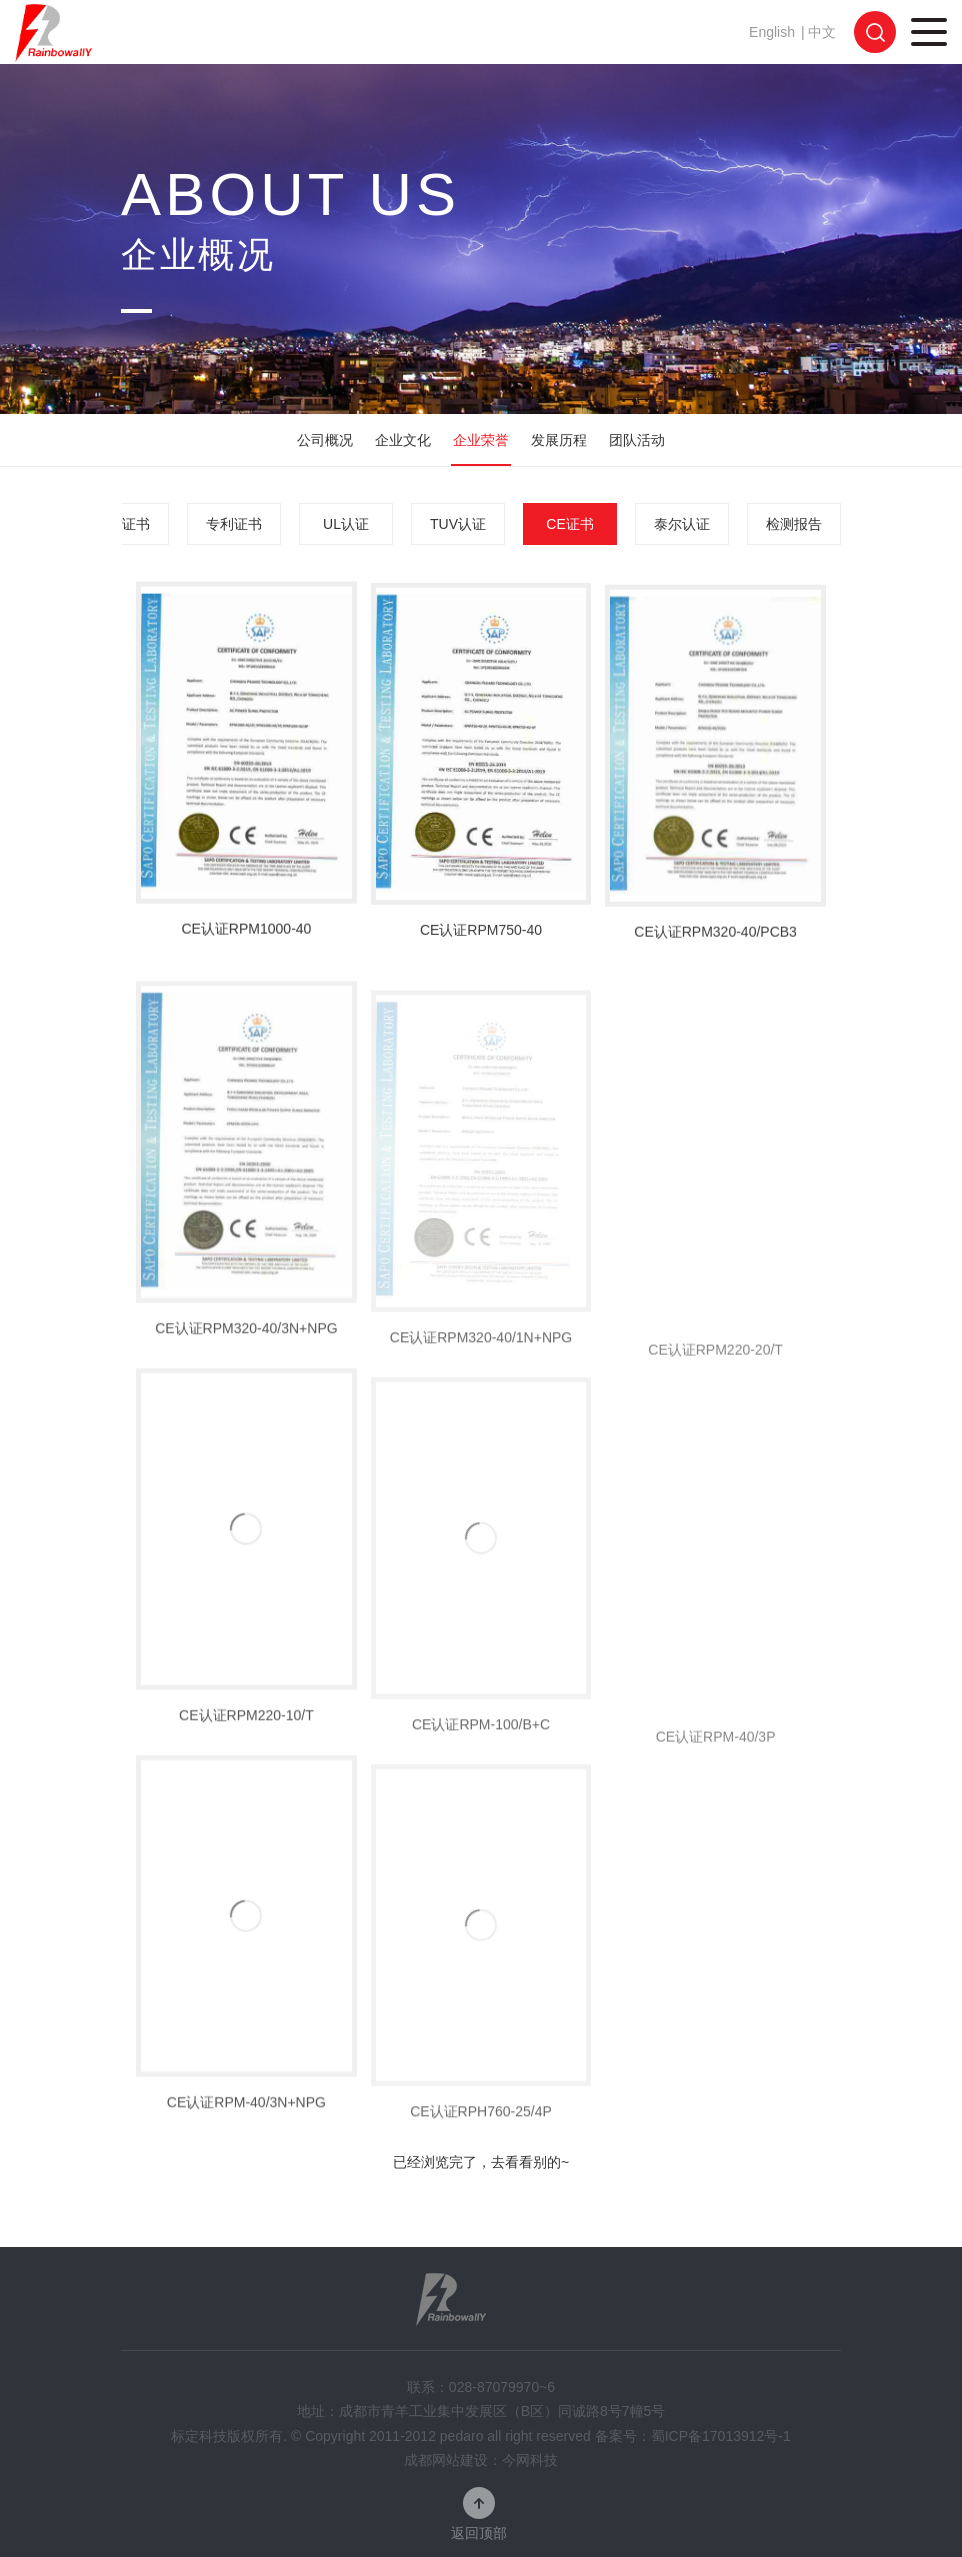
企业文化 (403, 440)
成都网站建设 (446, 2460)
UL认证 (346, 524)
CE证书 (569, 524)
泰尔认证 (682, 524)
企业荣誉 (481, 440)
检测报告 (794, 524)
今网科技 (530, 2460)
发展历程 (559, 440)
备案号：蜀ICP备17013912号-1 (693, 2436)
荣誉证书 (122, 524)
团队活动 (637, 440)
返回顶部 (479, 2532)
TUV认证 (458, 524)
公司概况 (325, 440)
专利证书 (234, 524)
